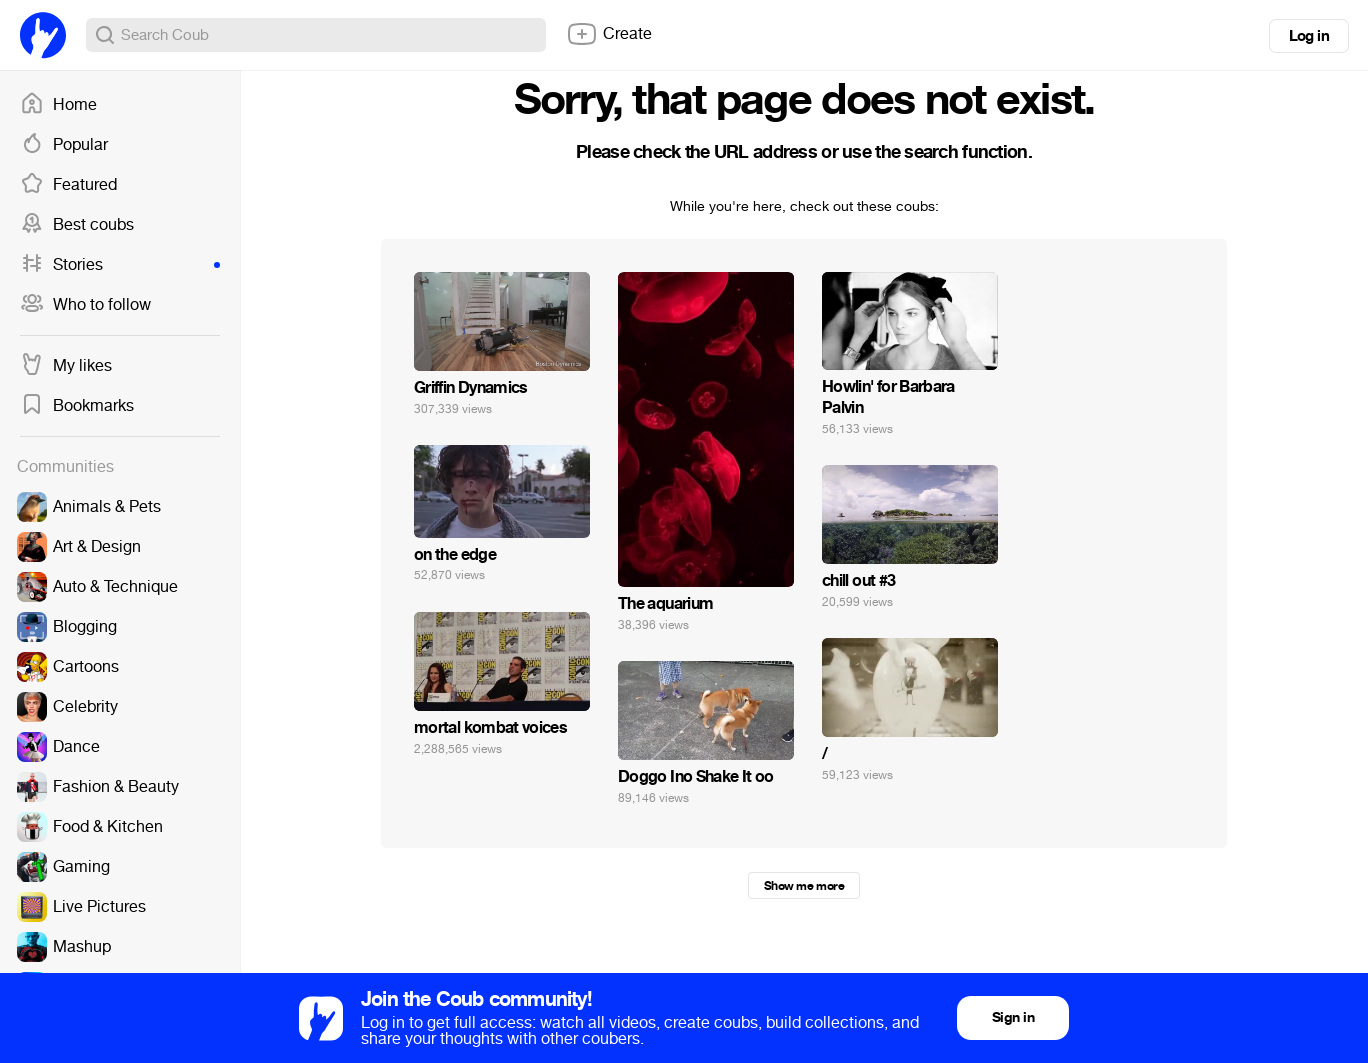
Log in (1309, 36)
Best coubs (77, 225)
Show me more (804, 886)
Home (58, 105)
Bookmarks (77, 406)
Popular (64, 145)
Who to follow (85, 305)
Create (609, 34)
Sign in (1013, 1017)
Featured (68, 185)
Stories (120, 265)
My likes (66, 366)
